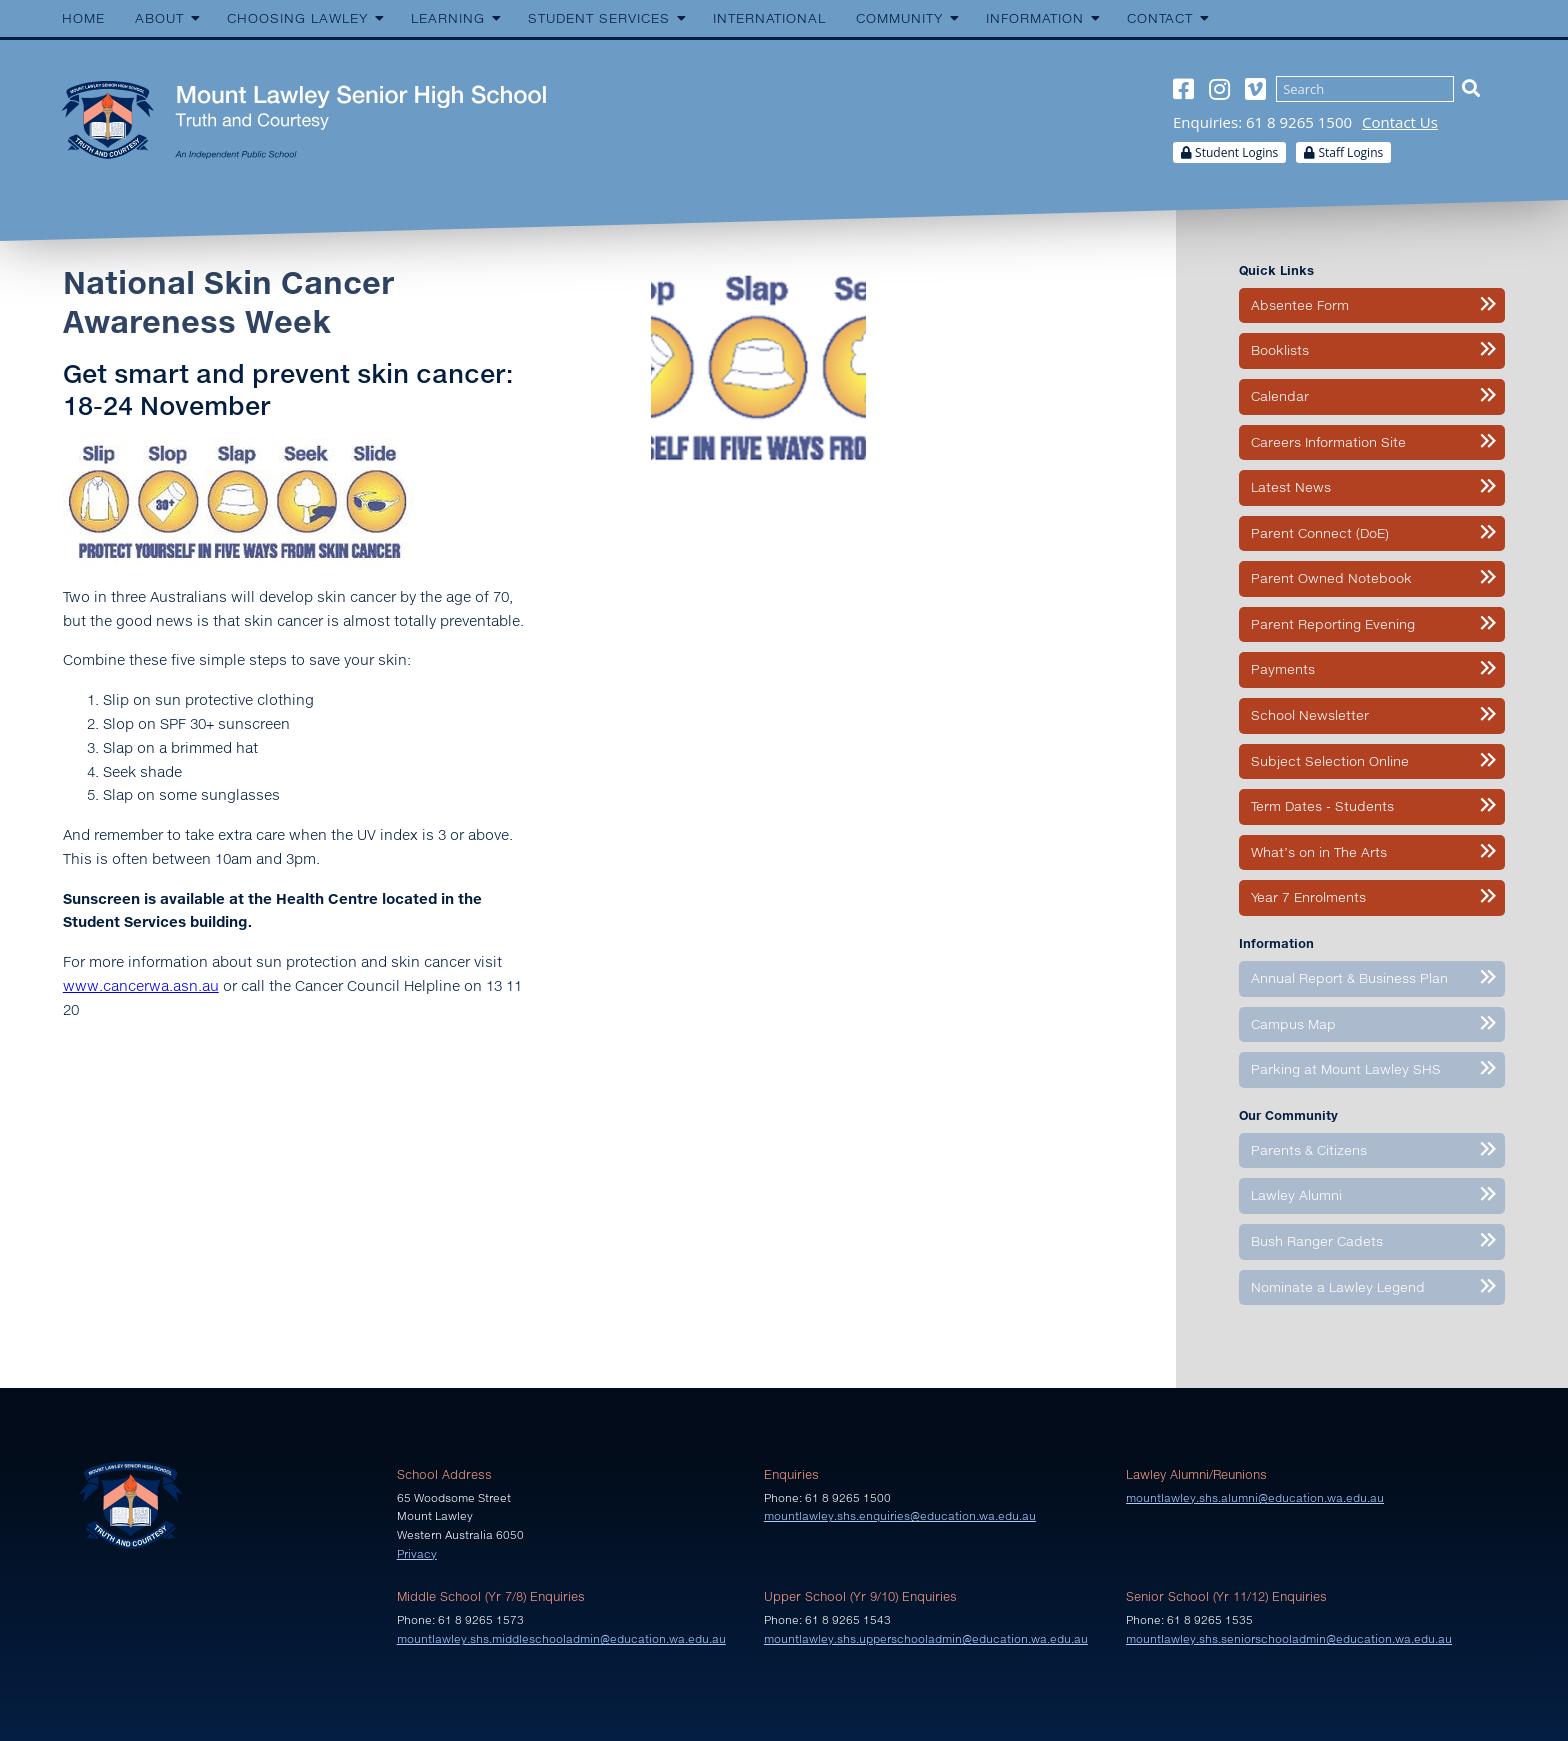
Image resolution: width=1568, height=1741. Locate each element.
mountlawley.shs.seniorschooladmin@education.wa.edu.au (1289, 1638)
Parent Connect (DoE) (1320, 533)
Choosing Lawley (297, 18)
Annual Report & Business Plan (1349, 978)
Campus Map (1293, 1024)
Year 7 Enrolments (1308, 897)
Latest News (1291, 487)
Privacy (417, 1553)
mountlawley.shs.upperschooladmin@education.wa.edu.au (926, 1638)
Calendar (1280, 396)
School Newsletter (1310, 715)
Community (899, 18)
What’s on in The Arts (1319, 852)
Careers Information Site (1328, 442)
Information (1035, 18)
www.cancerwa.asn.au (141, 985)
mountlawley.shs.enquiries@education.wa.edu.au (900, 1515)
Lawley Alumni (1296, 1195)
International (769, 18)
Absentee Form (1300, 305)
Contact (1160, 18)
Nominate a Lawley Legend (1338, 1287)
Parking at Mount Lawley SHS (1346, 1069)
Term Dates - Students (1322, 806)
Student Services (599, 18)
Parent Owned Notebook (1331, 578)
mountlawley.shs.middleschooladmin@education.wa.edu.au (561, 1638)
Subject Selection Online (1330, 761)
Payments (1283, 669)
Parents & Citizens (1309, 1150)
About (159, 18)
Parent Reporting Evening (1333, 624)
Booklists (1280, 350)
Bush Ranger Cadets (1317, 1241)
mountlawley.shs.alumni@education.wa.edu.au (1255, 1497)
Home (83, 18)
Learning (448, 18)
